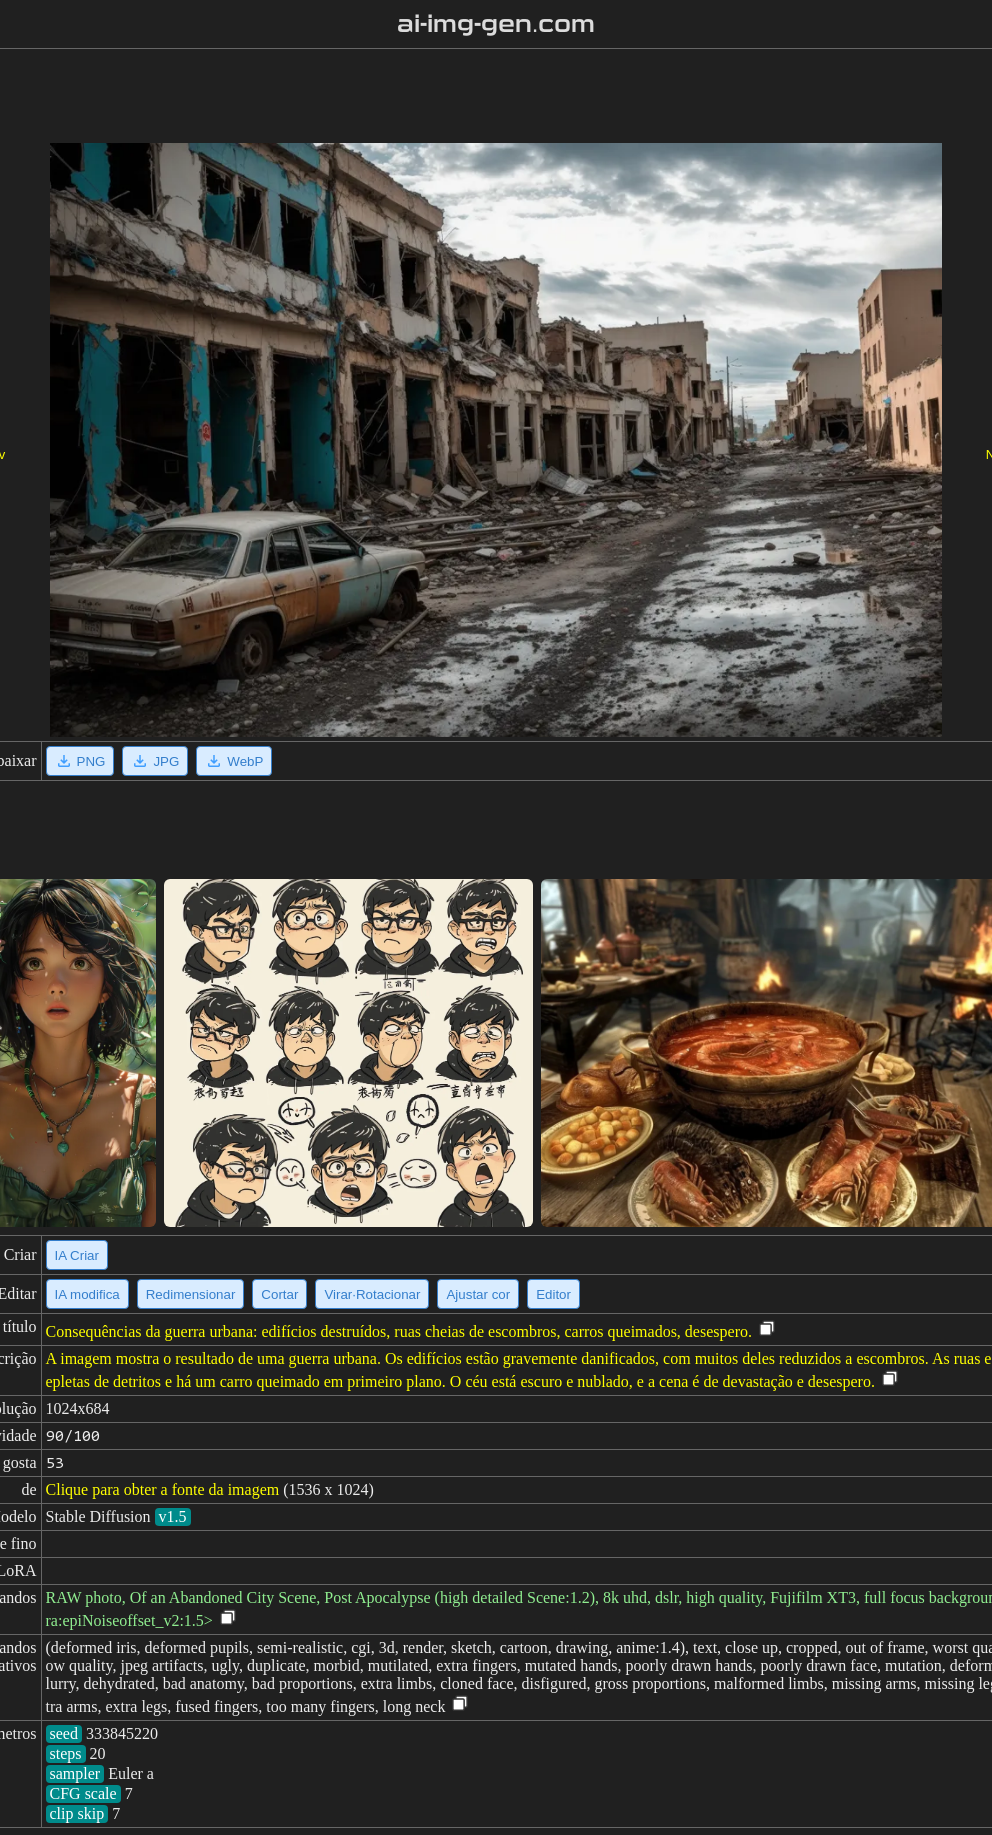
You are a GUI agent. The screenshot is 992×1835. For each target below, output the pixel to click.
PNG (80, 761)
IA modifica (87, 1294)
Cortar (279, 1294)
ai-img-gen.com (496, 24)
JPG (155, 761)
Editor (553, 1294)
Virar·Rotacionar (372, 1294)
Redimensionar (191, 1294)
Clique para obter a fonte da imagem (163, 1489)
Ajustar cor (478, 1294)
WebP (234, 761)
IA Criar (77, 1255)
